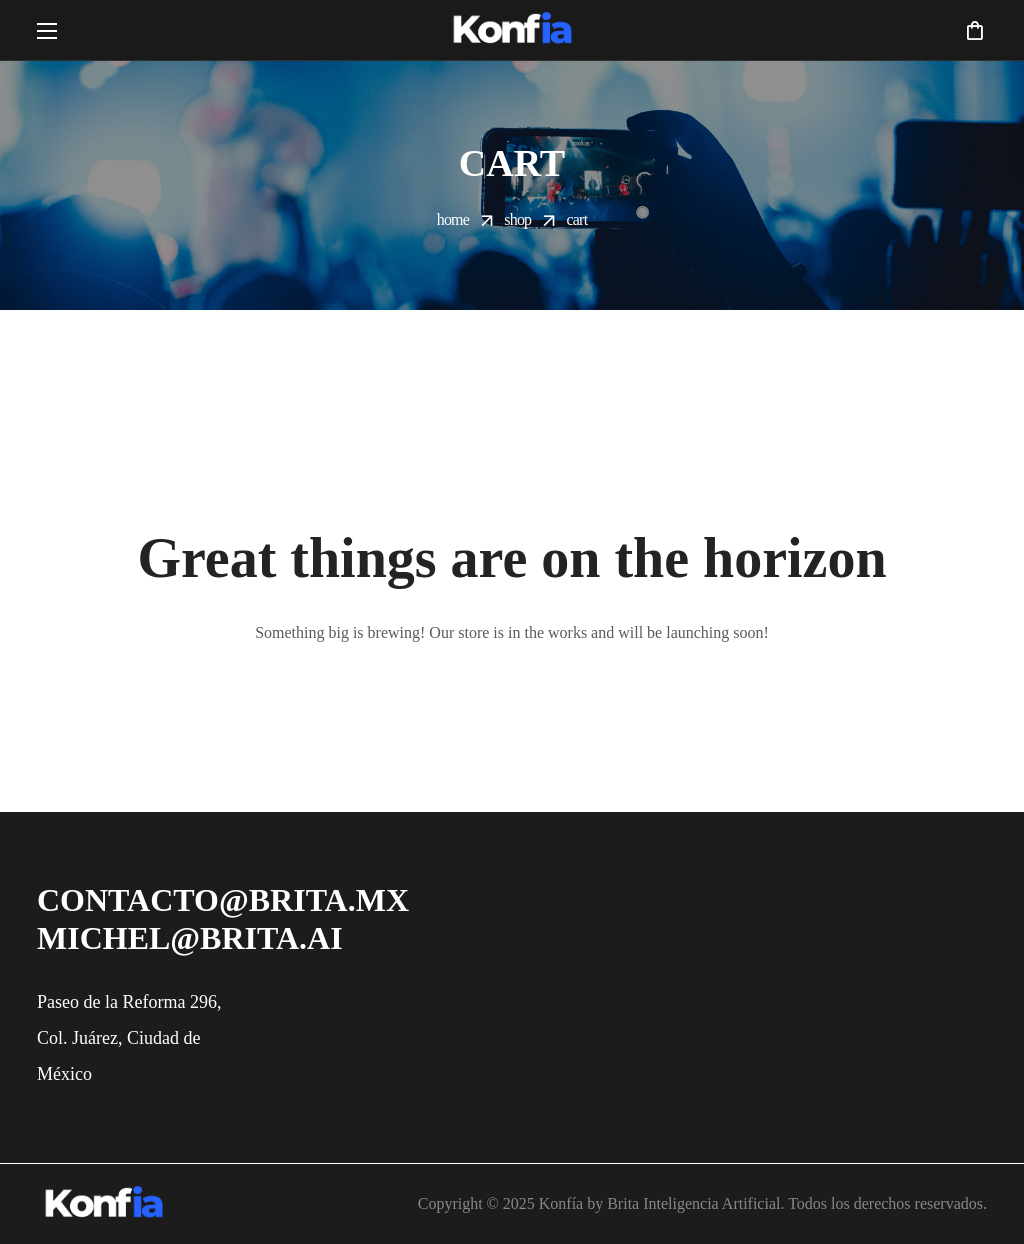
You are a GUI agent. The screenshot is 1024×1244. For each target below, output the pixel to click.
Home (453, 219)
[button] (974, 30)
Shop (517, 219)
